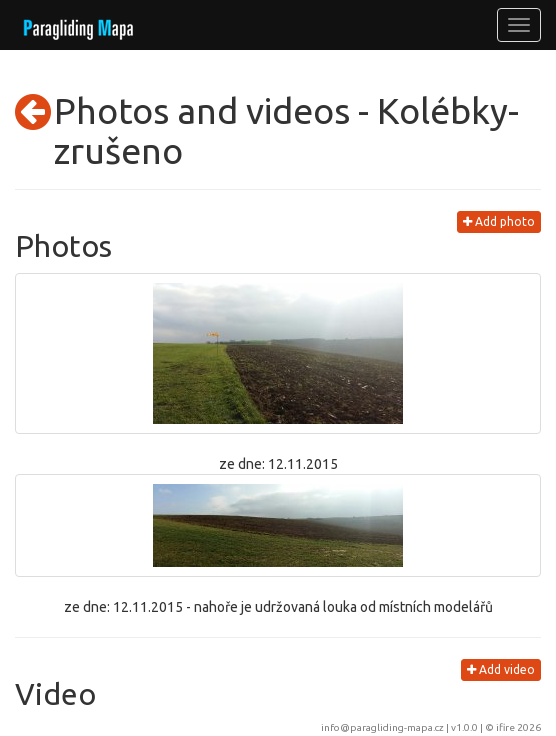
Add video (501, 669)
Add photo (499, 221)
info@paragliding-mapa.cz (382, 727)
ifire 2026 (518, 727)
